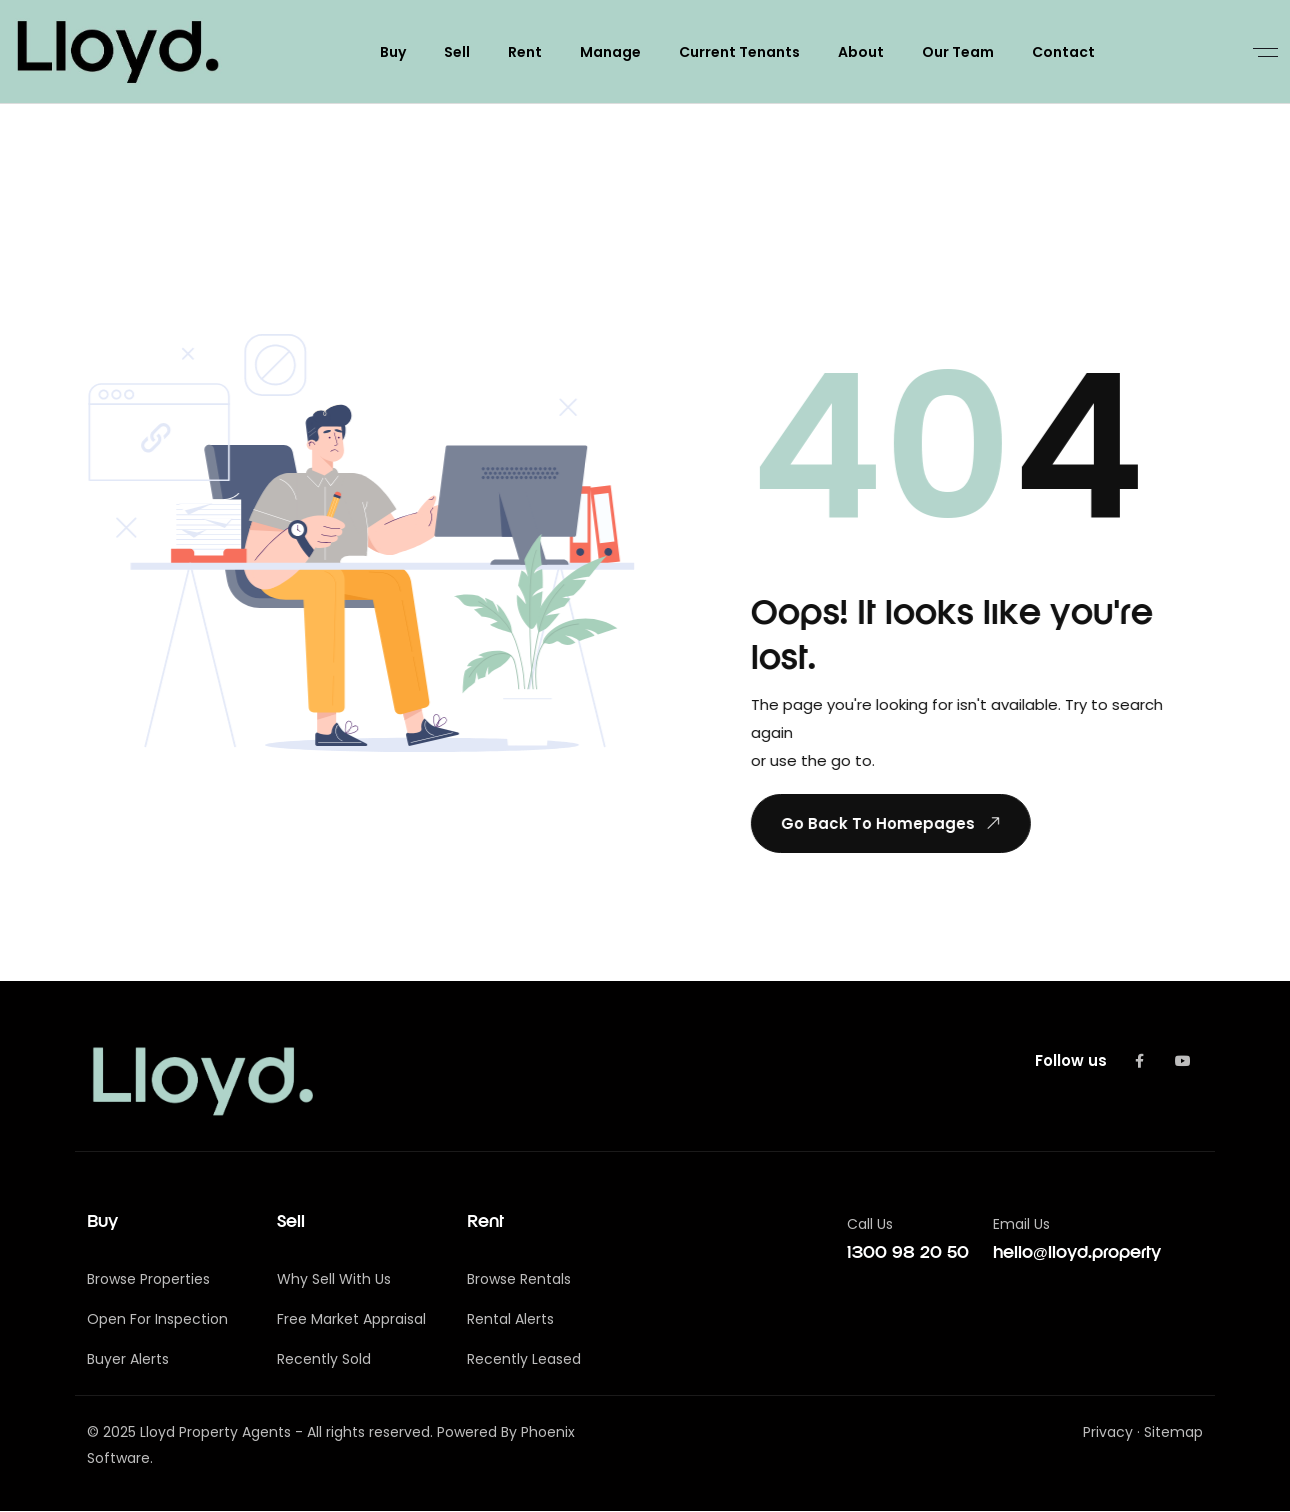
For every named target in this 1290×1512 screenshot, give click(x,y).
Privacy (1108, 1433)
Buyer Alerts (128, 1360)
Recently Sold (324, 1360)
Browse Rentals (519, 1280)
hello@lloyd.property (1077, 1253)
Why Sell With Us (334, 1280)
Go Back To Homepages (890, 823)
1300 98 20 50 (908, 1253)
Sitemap (1173, 1433)
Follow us (1071, 1060)
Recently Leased (524, 1360)
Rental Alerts (510, 1320)
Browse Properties (148, 1280)
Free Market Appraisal (351, 1320)
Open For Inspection (157, 1320)
